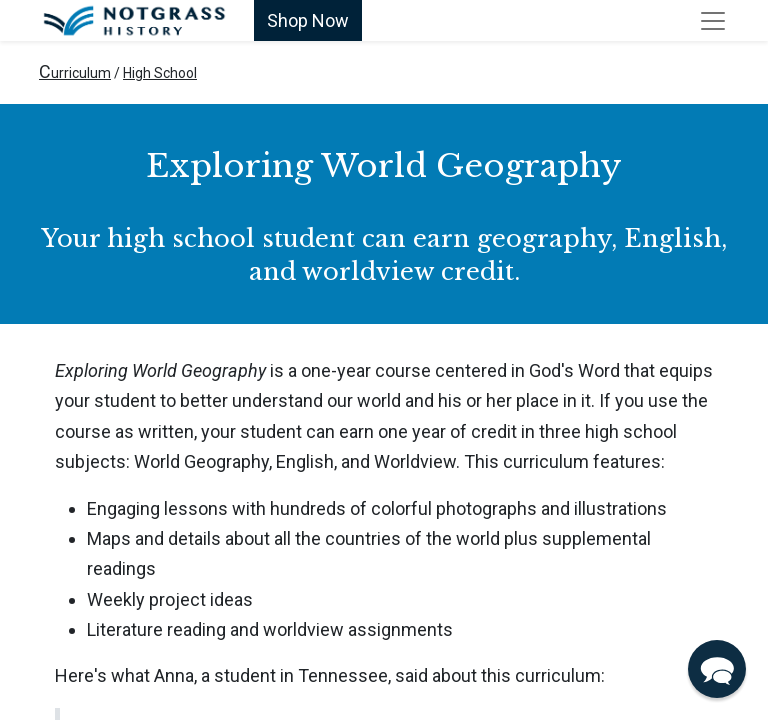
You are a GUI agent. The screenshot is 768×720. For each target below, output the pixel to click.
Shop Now (308, 20)
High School (160, 73)
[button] (717, 669)
